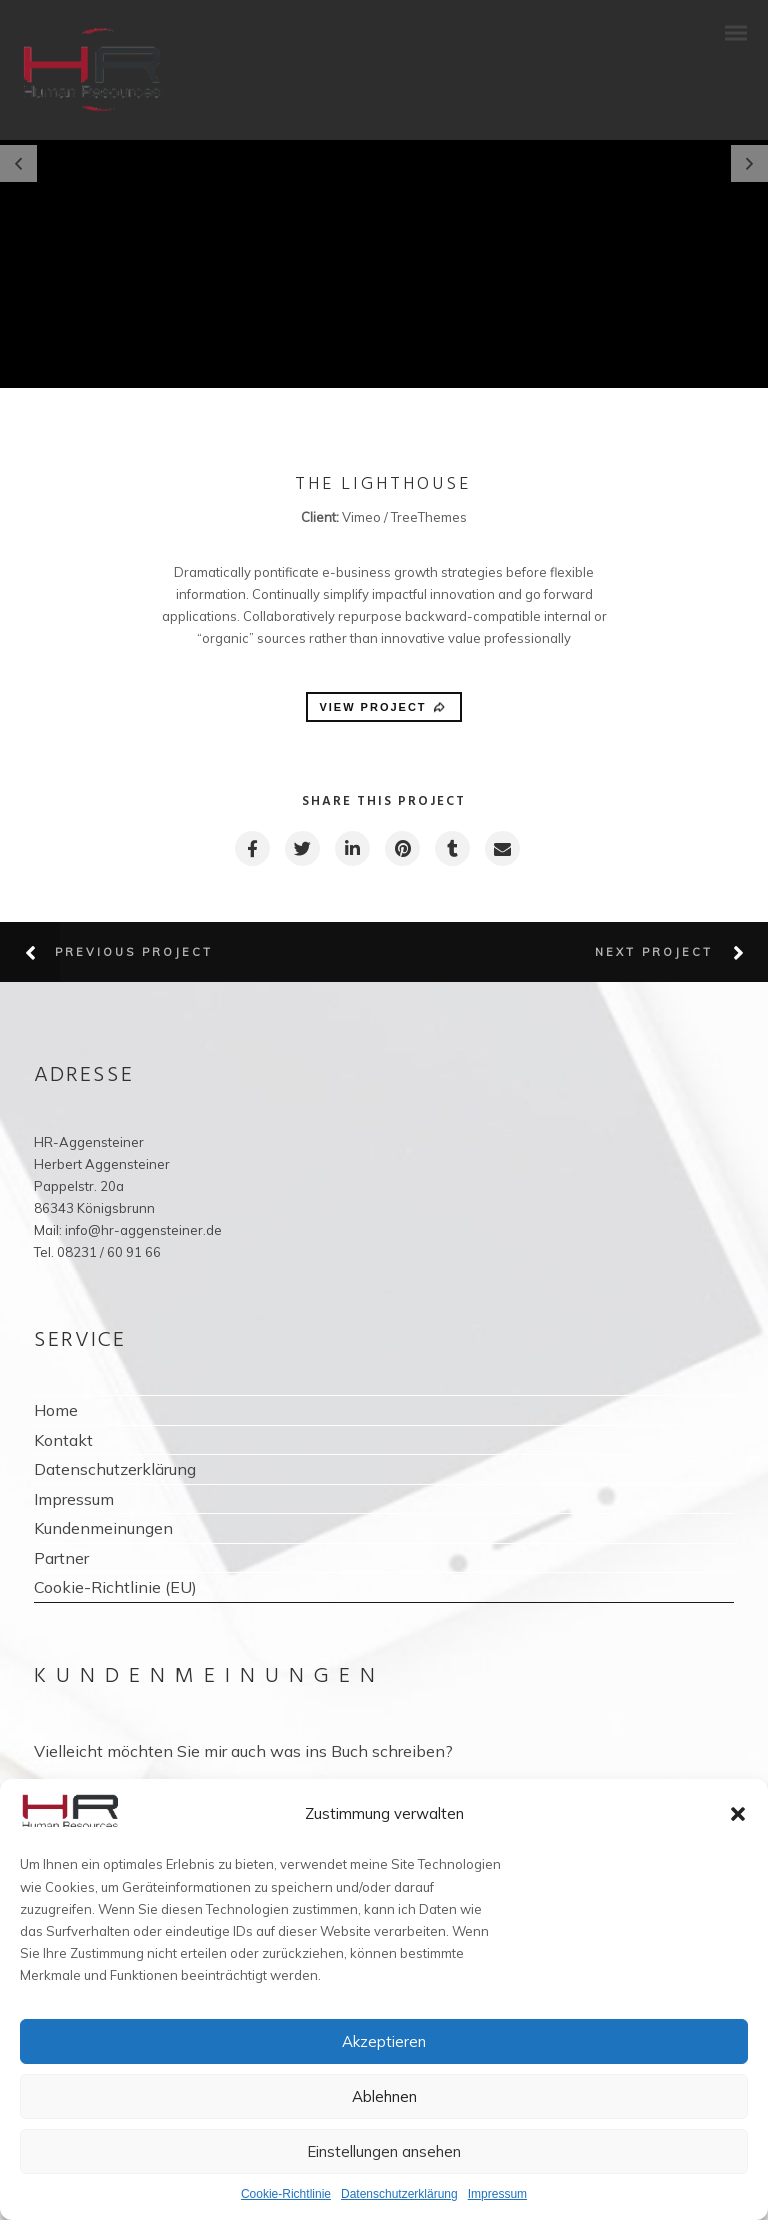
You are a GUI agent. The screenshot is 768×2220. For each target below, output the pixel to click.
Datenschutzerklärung (399, 2194)
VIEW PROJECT (383, 707)
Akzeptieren (384, 2041)
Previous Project (134, 952)
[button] (738, 1814)
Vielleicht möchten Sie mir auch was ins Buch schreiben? (243, 1751)
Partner (61, 1558)
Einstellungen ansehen (384, 2151)
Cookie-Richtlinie (286, 2194)
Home (56, 1410)
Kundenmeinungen (103, 1528)
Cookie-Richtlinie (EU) (115, 1587)
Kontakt (63, 1440)
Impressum (497, 2194)
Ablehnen (384, 2096)
